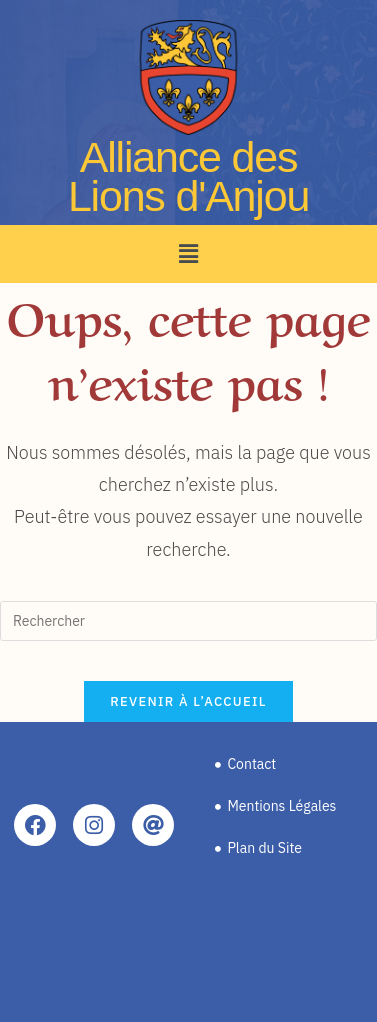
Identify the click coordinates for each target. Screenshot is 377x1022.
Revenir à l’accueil (188, 701)
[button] (188, 253)
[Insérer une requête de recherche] (188, 621)
